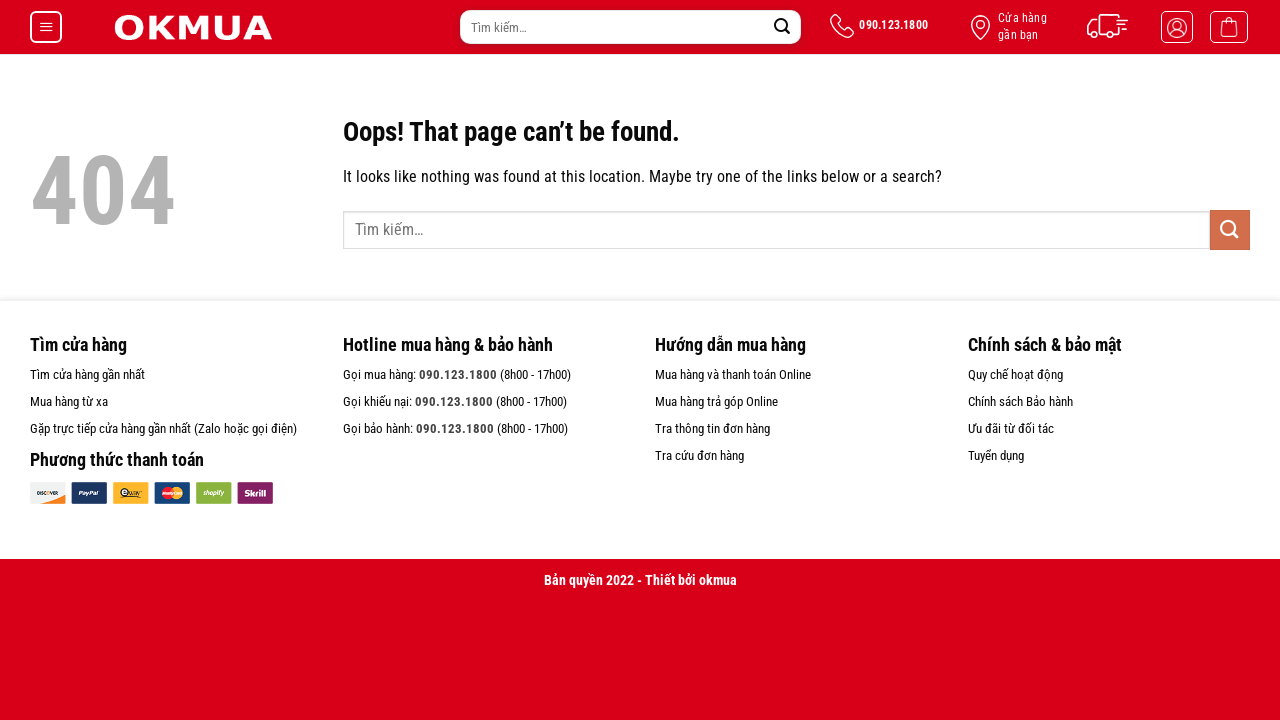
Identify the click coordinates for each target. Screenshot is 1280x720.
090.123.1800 (458, 374)
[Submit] (782, 27)
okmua (718, 580)
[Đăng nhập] (1177, 27)
